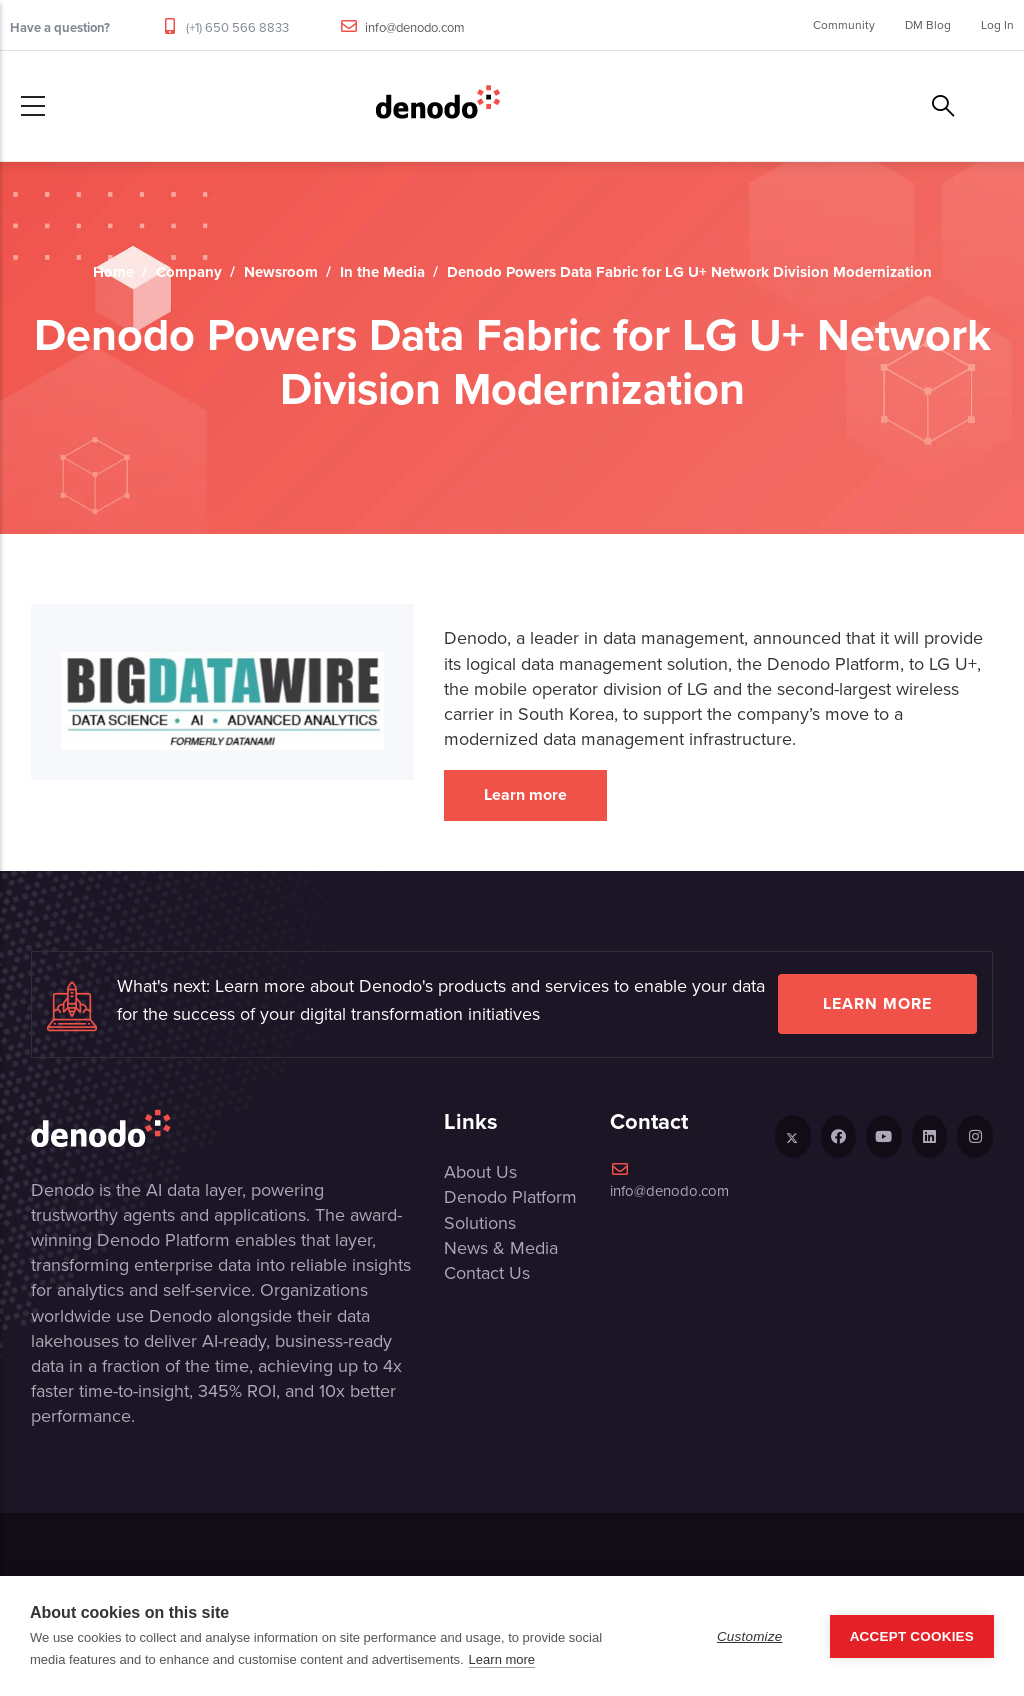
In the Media (382, 272)
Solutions (480, 1223)
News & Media (501, 1248)
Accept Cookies (912, 1636)
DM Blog (928, 25)
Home (113, 272)
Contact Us (487, 1273)
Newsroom (281, 272)
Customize (750, 1636)
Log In (997, 25)
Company (189, 272)
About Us (480, 1172)
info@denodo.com (415, 27)
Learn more (525, 794)
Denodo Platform (510, 1197)
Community (844, 25)
